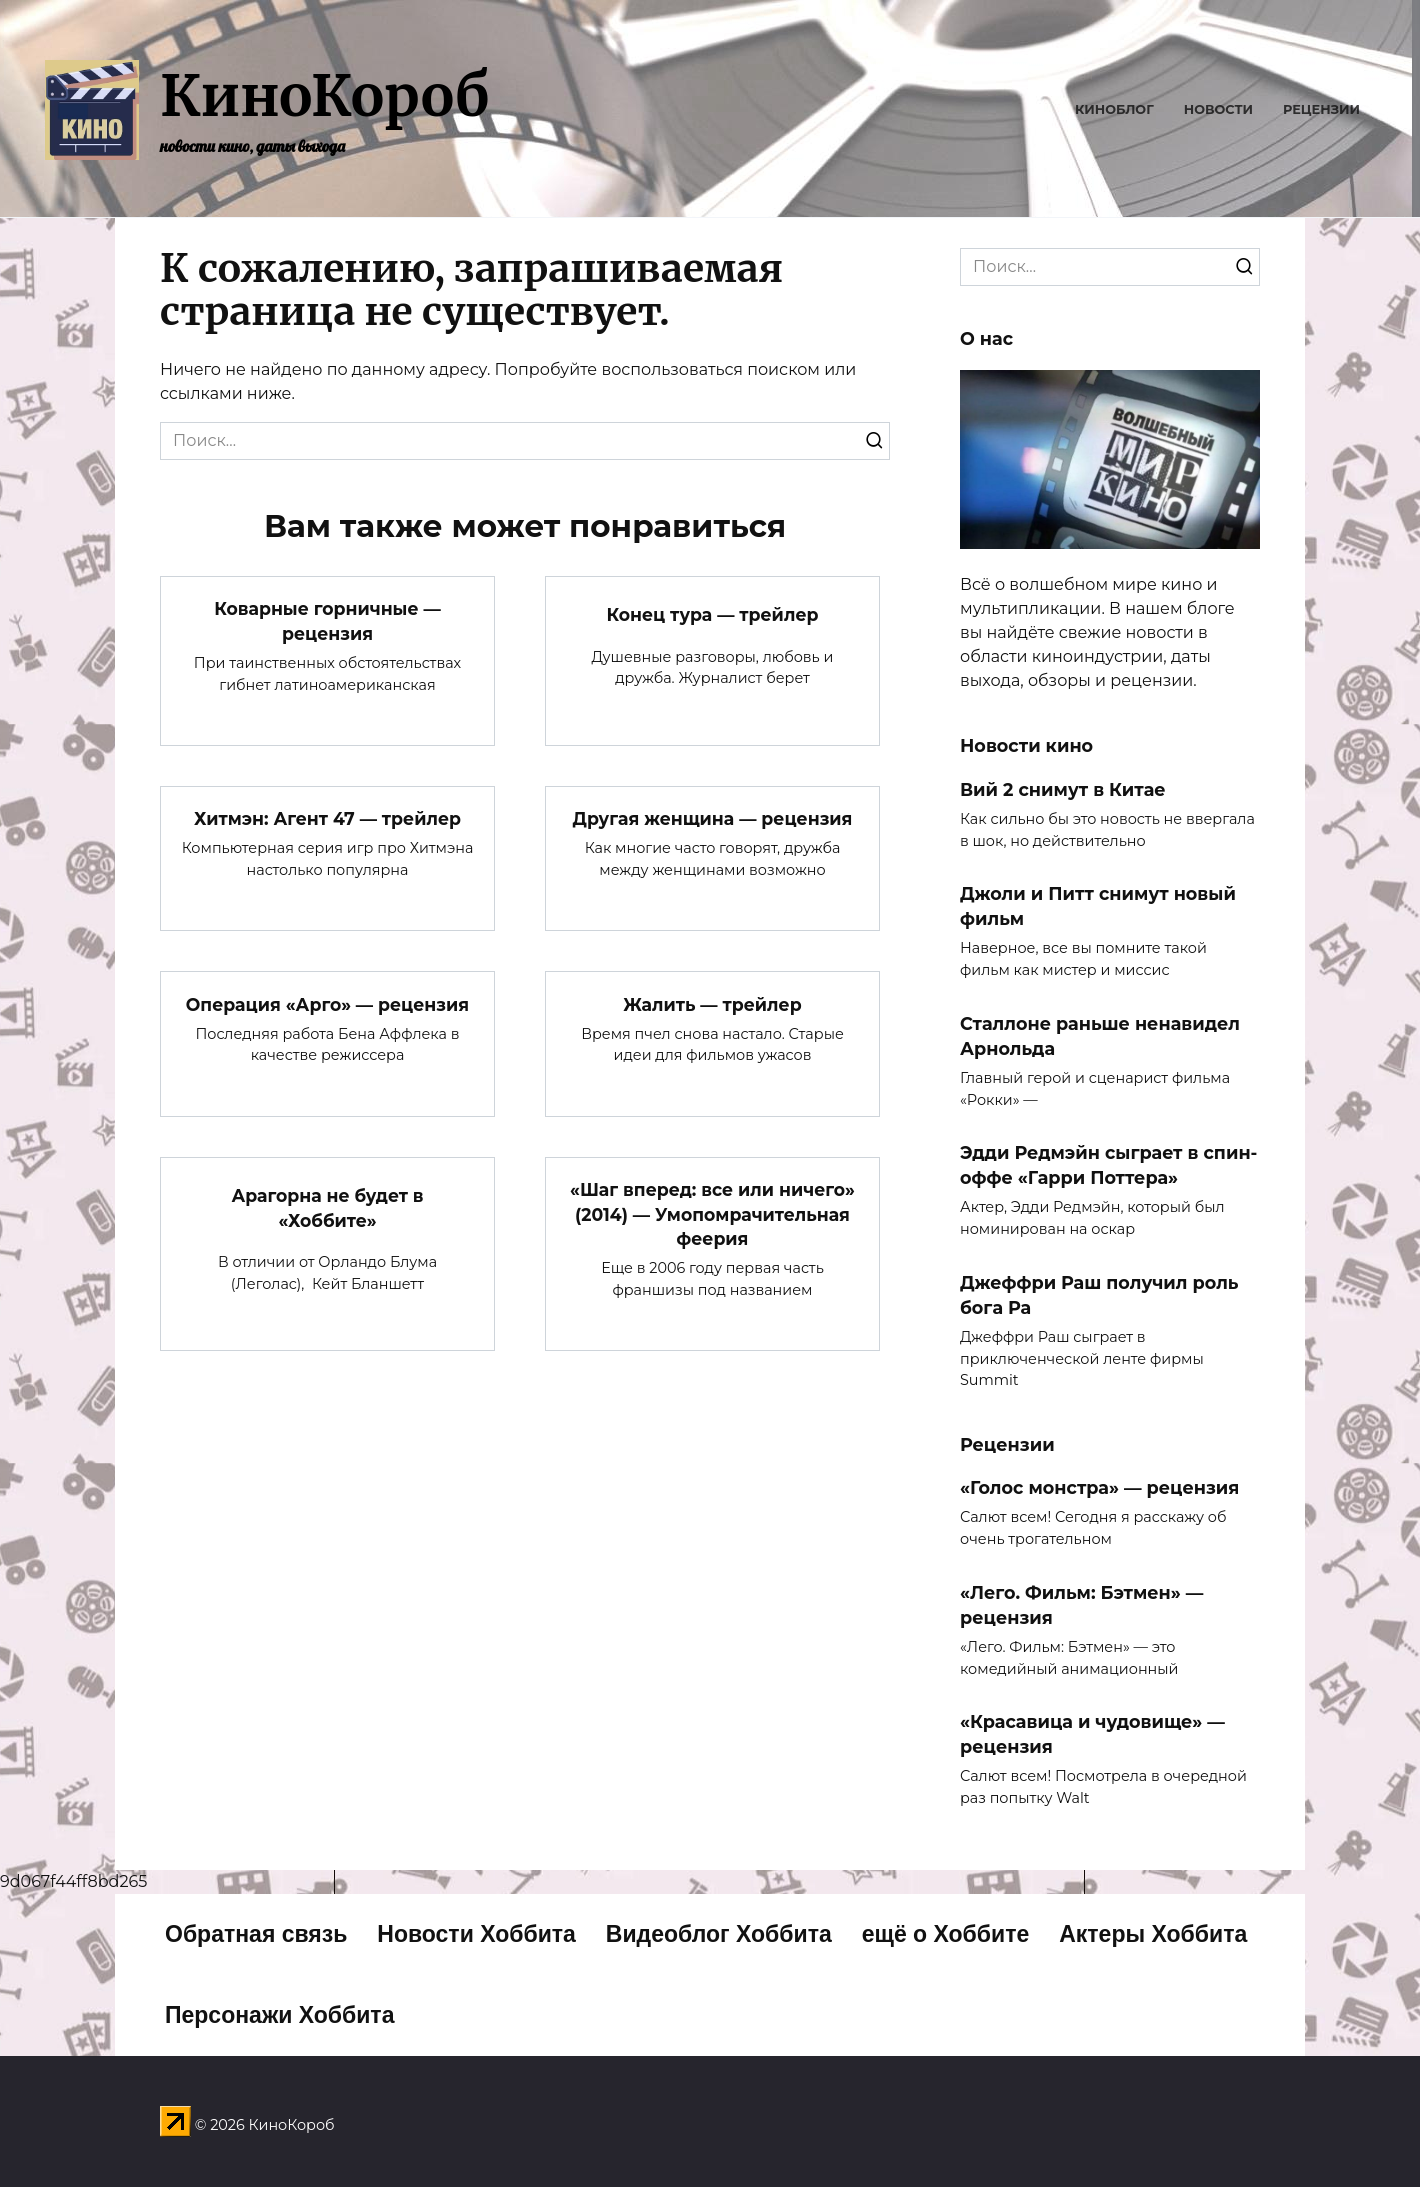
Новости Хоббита (476, 1934)
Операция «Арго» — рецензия (327, 1004)
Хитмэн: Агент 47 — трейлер (327, 818)
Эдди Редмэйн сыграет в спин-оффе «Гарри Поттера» (1108, 1165)
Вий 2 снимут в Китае (1063, 788)
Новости (1218, 109)
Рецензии (1321, 109)
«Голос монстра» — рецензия (1099, 1487)
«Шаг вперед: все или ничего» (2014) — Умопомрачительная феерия (712, 1215)
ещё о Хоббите (946, 1934)
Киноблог (1114, 109)
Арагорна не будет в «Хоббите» (328, 1209)
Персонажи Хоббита (279, 2015)
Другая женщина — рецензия (712, 818)
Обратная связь (256, 1934)
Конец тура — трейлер (713, 614)
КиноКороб (324, 96)
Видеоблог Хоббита (719, 1934)
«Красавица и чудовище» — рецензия (1092, 1734)
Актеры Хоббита (1153, 1934)
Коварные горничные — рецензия (327, 621)
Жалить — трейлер (713, 1004)
